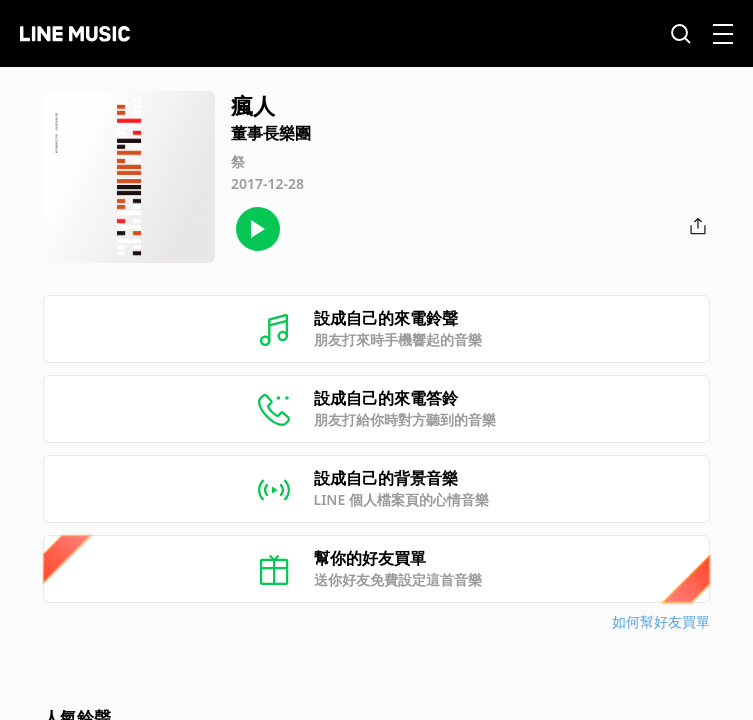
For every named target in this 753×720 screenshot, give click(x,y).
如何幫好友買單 (661, 621)
